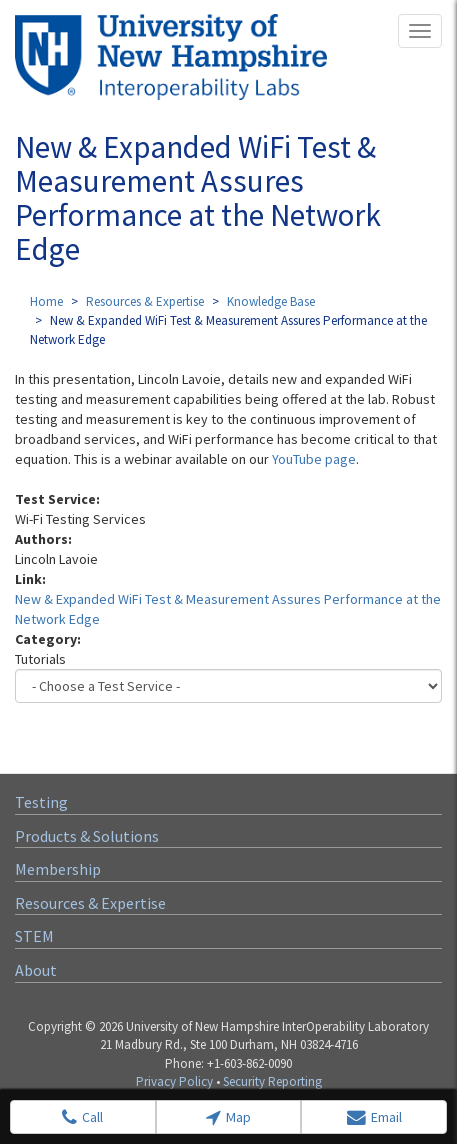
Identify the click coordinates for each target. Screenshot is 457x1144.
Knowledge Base (271, 301)
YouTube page (314, 459)
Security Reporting (272, 1081)
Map (228, 1117)
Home (46, 301)
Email (374, 1117)
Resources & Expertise (145, 301)
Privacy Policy (174, 1081)
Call (82, 1117)
